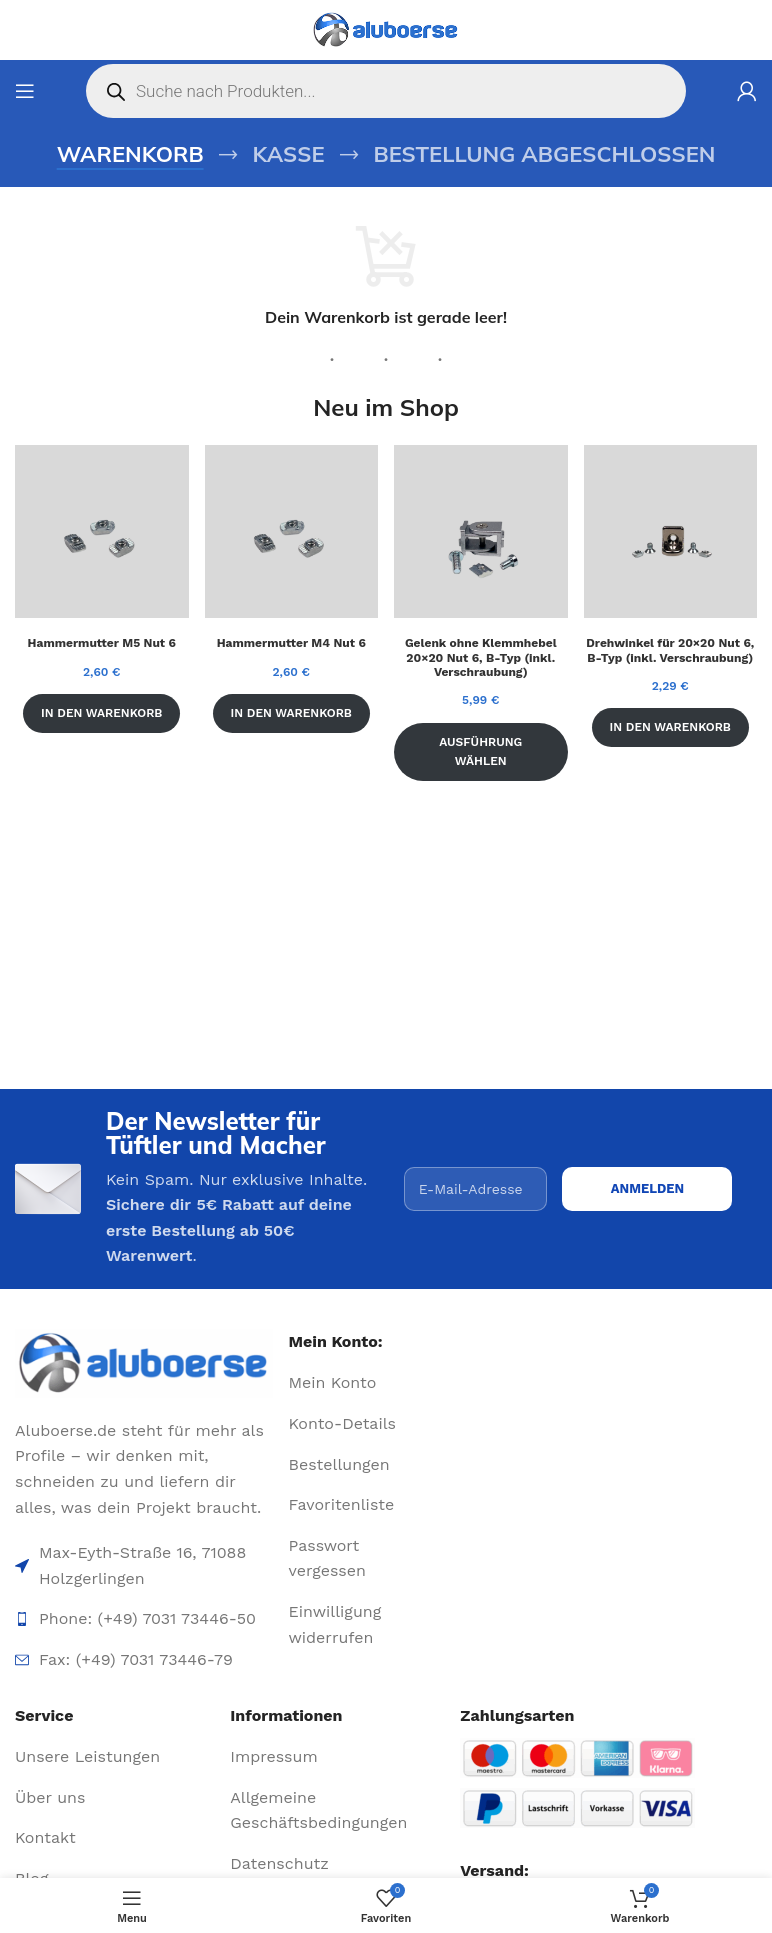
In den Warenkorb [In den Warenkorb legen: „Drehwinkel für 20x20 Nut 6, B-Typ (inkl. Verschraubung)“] (670, 727)
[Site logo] (386, 30)
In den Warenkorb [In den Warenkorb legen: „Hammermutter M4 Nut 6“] (291, 713)
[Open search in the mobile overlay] (386, 91)
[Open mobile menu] (25, 91)
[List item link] (344, 1383)
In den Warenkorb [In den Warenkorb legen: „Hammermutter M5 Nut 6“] (101, 713)
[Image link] (144, 1363)
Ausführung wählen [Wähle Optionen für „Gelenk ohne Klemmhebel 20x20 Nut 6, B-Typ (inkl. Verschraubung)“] (480, 751)
